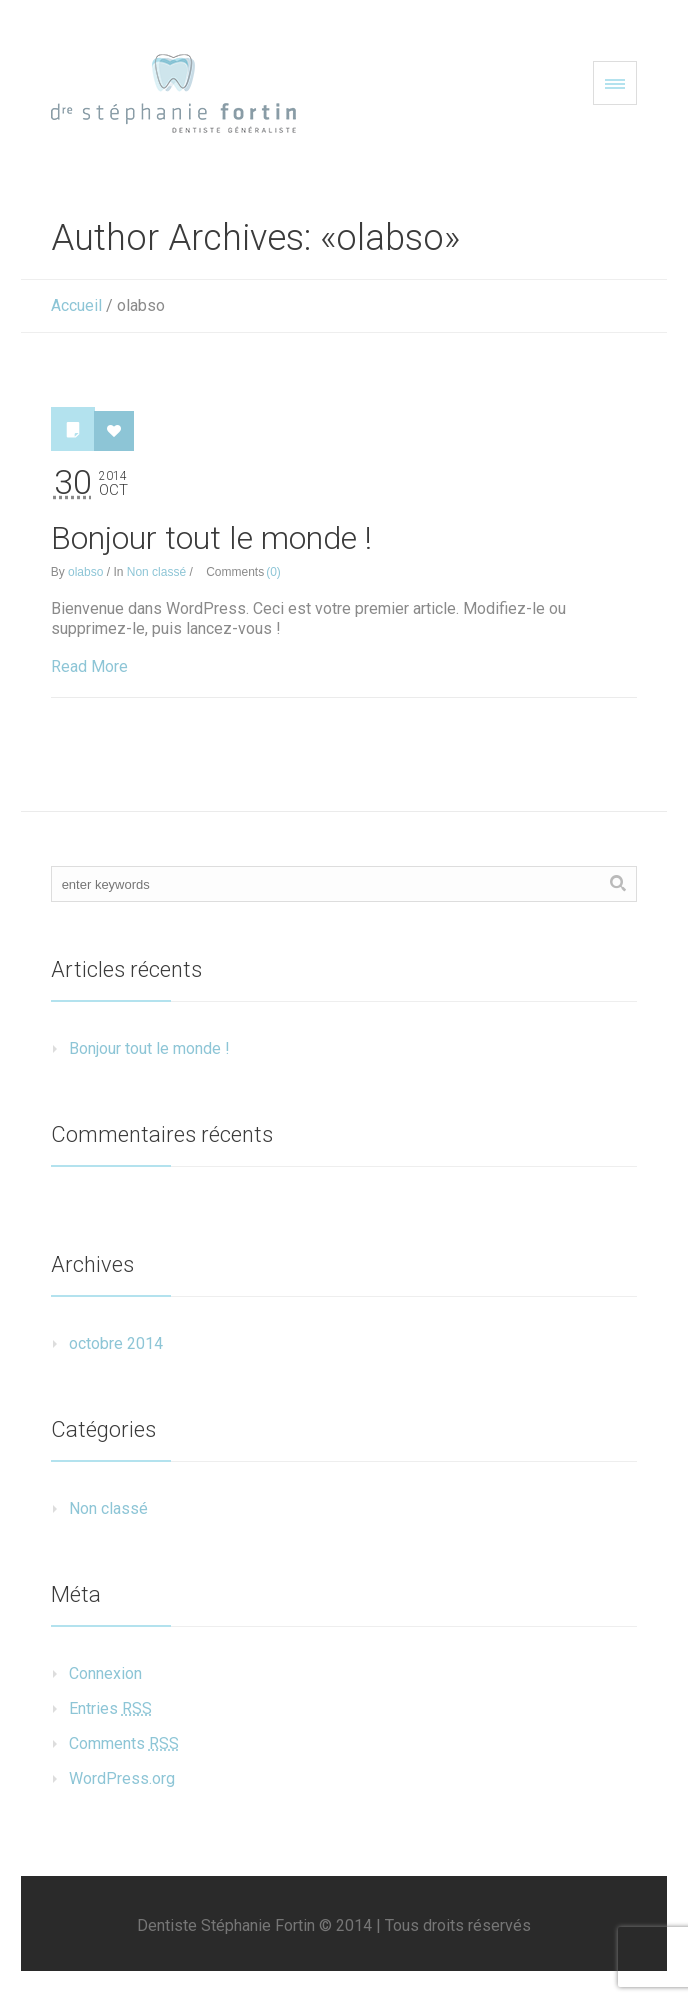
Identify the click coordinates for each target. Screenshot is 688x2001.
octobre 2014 (116, 1343)
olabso (85, 572)
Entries (110, 1708)
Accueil (76, 305)
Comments (124, 1743)
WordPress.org (122, 1778)
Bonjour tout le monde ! (211, 538)
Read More (89, 666)
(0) (273, 572)
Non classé (156, 572)
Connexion (105, 1673)
